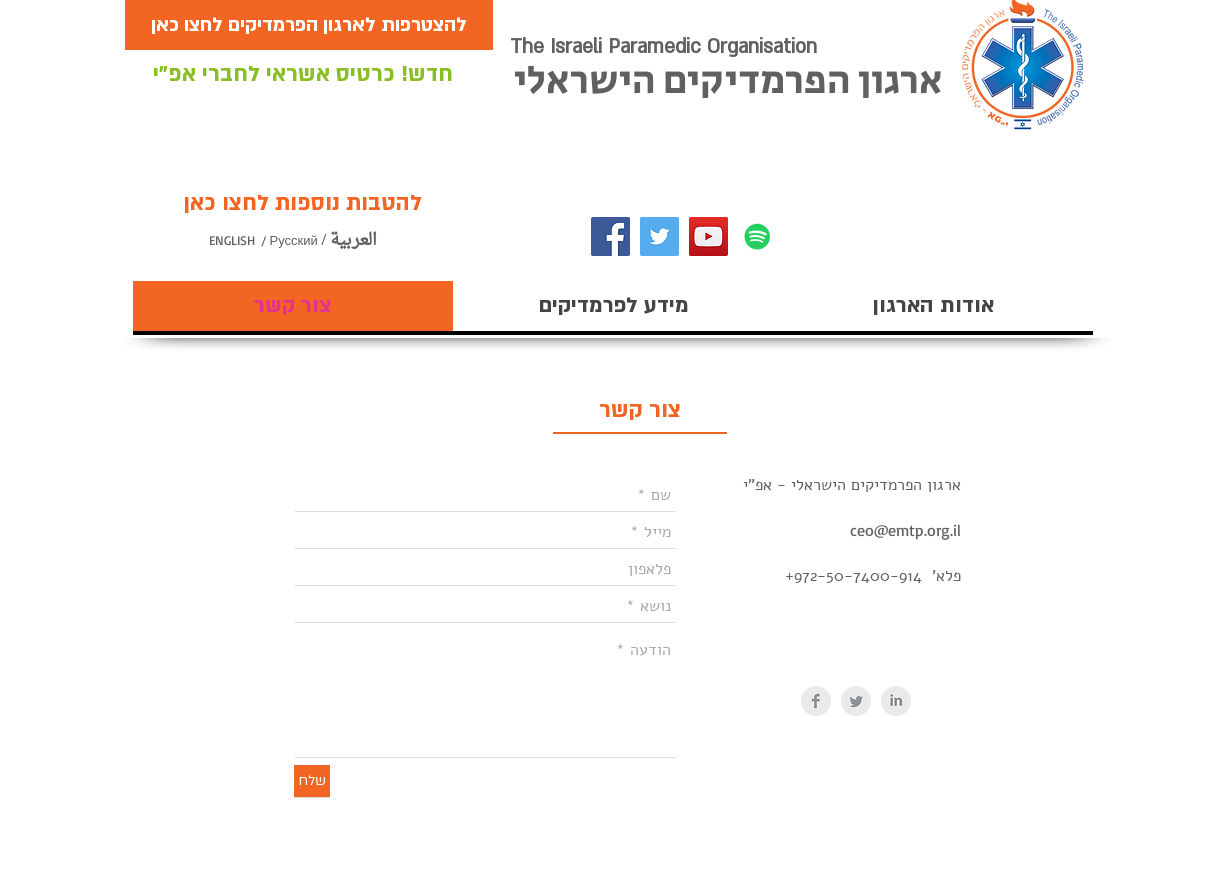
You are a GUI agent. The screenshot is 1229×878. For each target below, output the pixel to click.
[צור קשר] (640, 410)
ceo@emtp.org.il (905, 530)
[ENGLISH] (251, 240)
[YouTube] (708, 236)
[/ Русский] (308, 240)
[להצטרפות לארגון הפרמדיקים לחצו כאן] (309, 25)
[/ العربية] (357, 240)
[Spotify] (757, 236)
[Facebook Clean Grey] (816, 701)
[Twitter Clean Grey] (856, 701)
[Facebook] (610, 236)
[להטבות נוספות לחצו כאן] (302, 203)
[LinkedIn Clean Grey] (896, 701)
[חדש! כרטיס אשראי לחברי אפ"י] (303, 74)
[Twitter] (659, 236)
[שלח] (312, 781)
